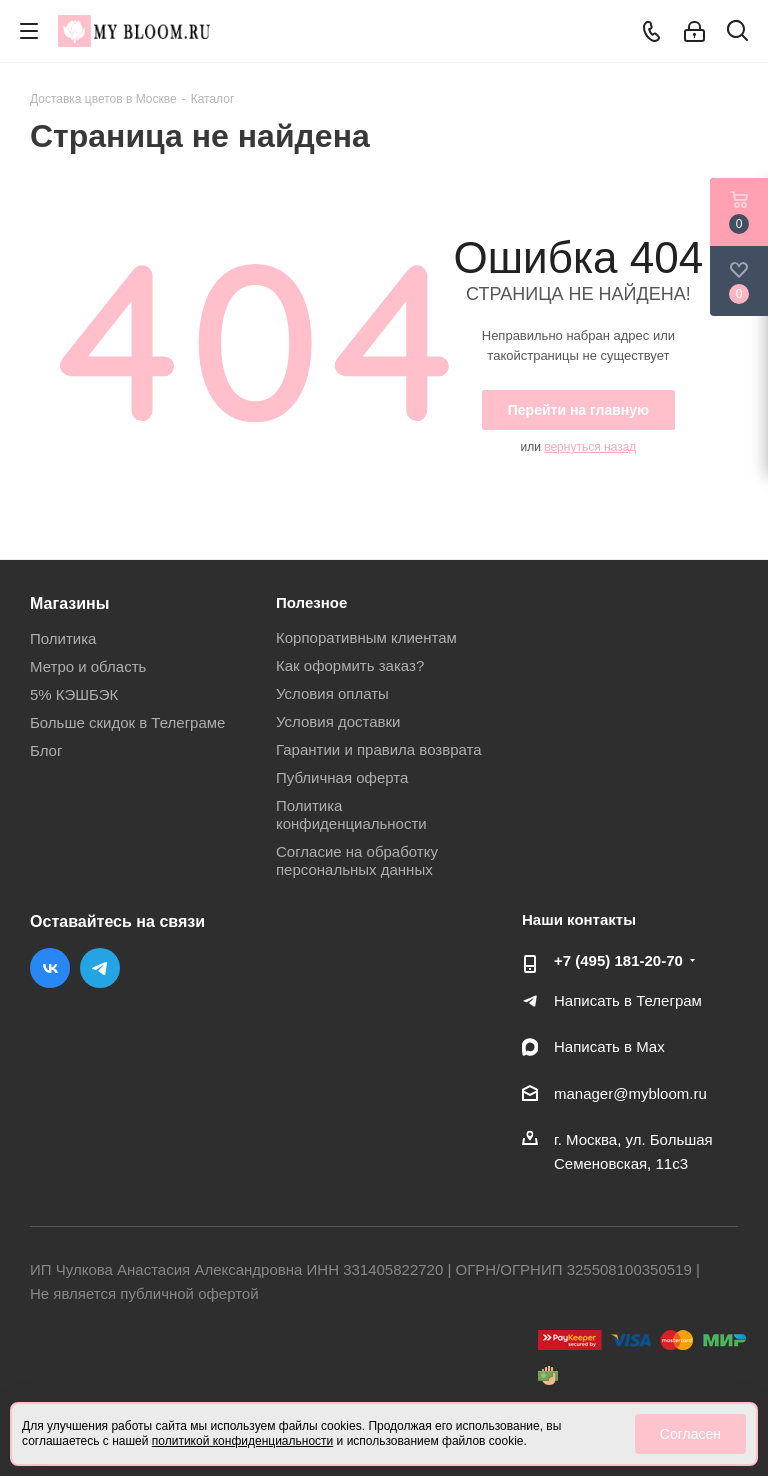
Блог (46, 750)
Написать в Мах (609, 1046)
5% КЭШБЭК (74, 694)
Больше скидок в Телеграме (127, 722)
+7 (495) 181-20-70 (618, 960)
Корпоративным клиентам (366, 637)
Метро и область (88, 666)
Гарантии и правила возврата (379, 749)
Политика (63, 638)
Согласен (690, 1434)
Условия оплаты (332, 693)
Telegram (100, 968)
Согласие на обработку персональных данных (357, 860)
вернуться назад (590, 447)
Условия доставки (338, 721)
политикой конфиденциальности (242, 1441)
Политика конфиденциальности (351, 814)
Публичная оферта (342, 777)
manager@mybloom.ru (630, 1093)
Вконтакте (50, 968)
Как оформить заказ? (350, 665)
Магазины (69, 603)
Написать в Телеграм (628, 1000)
